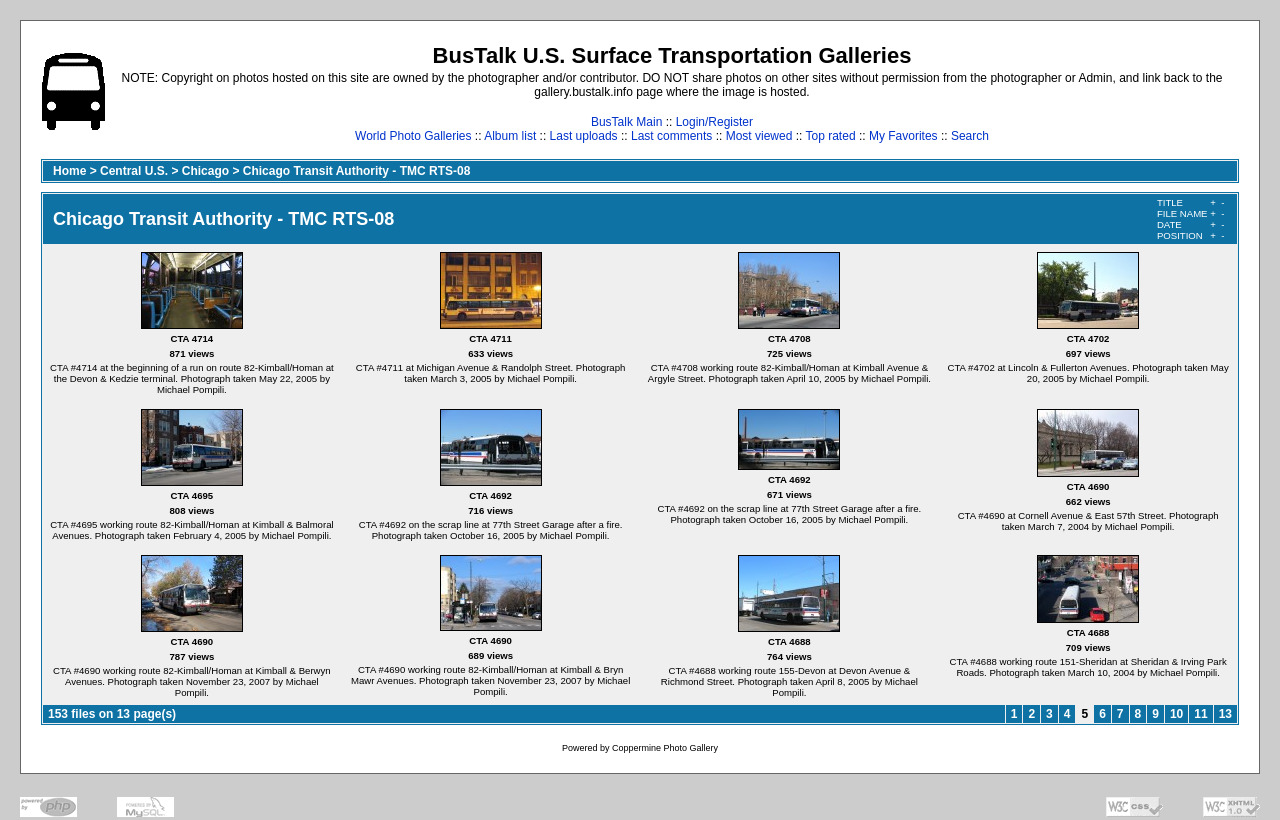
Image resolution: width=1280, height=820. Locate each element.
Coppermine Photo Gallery (665, 748)
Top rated (831, 136)
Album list (510, 136)
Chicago (205, 171)
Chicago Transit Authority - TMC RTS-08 (357, 171)
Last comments (671, 136)
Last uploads (584, 136)
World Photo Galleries (413, 136)
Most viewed (759, 136)
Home (69, 171)
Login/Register (714, 122)
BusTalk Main (626, 122)
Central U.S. (134, 171)
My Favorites (903, 136)
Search (970, 136)
